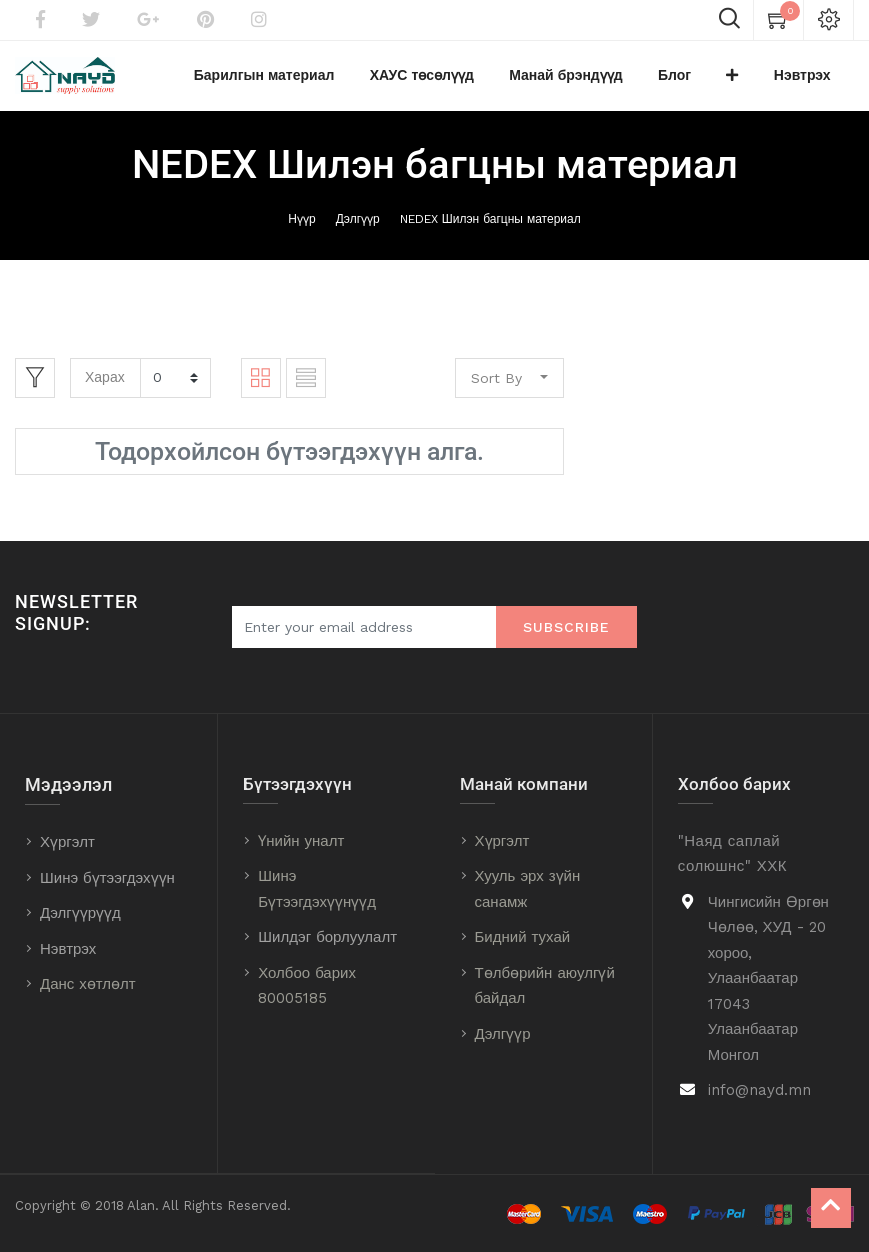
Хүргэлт (67, 842)
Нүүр (301, 229)
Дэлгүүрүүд (80, 913)
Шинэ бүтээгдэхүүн (107, 878)
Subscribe (566, 627)
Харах (105, 387)
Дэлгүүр (358, 229)
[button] (755, 81)
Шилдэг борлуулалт (327, 938)
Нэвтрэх (68, 949)
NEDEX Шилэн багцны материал (490, 229)
